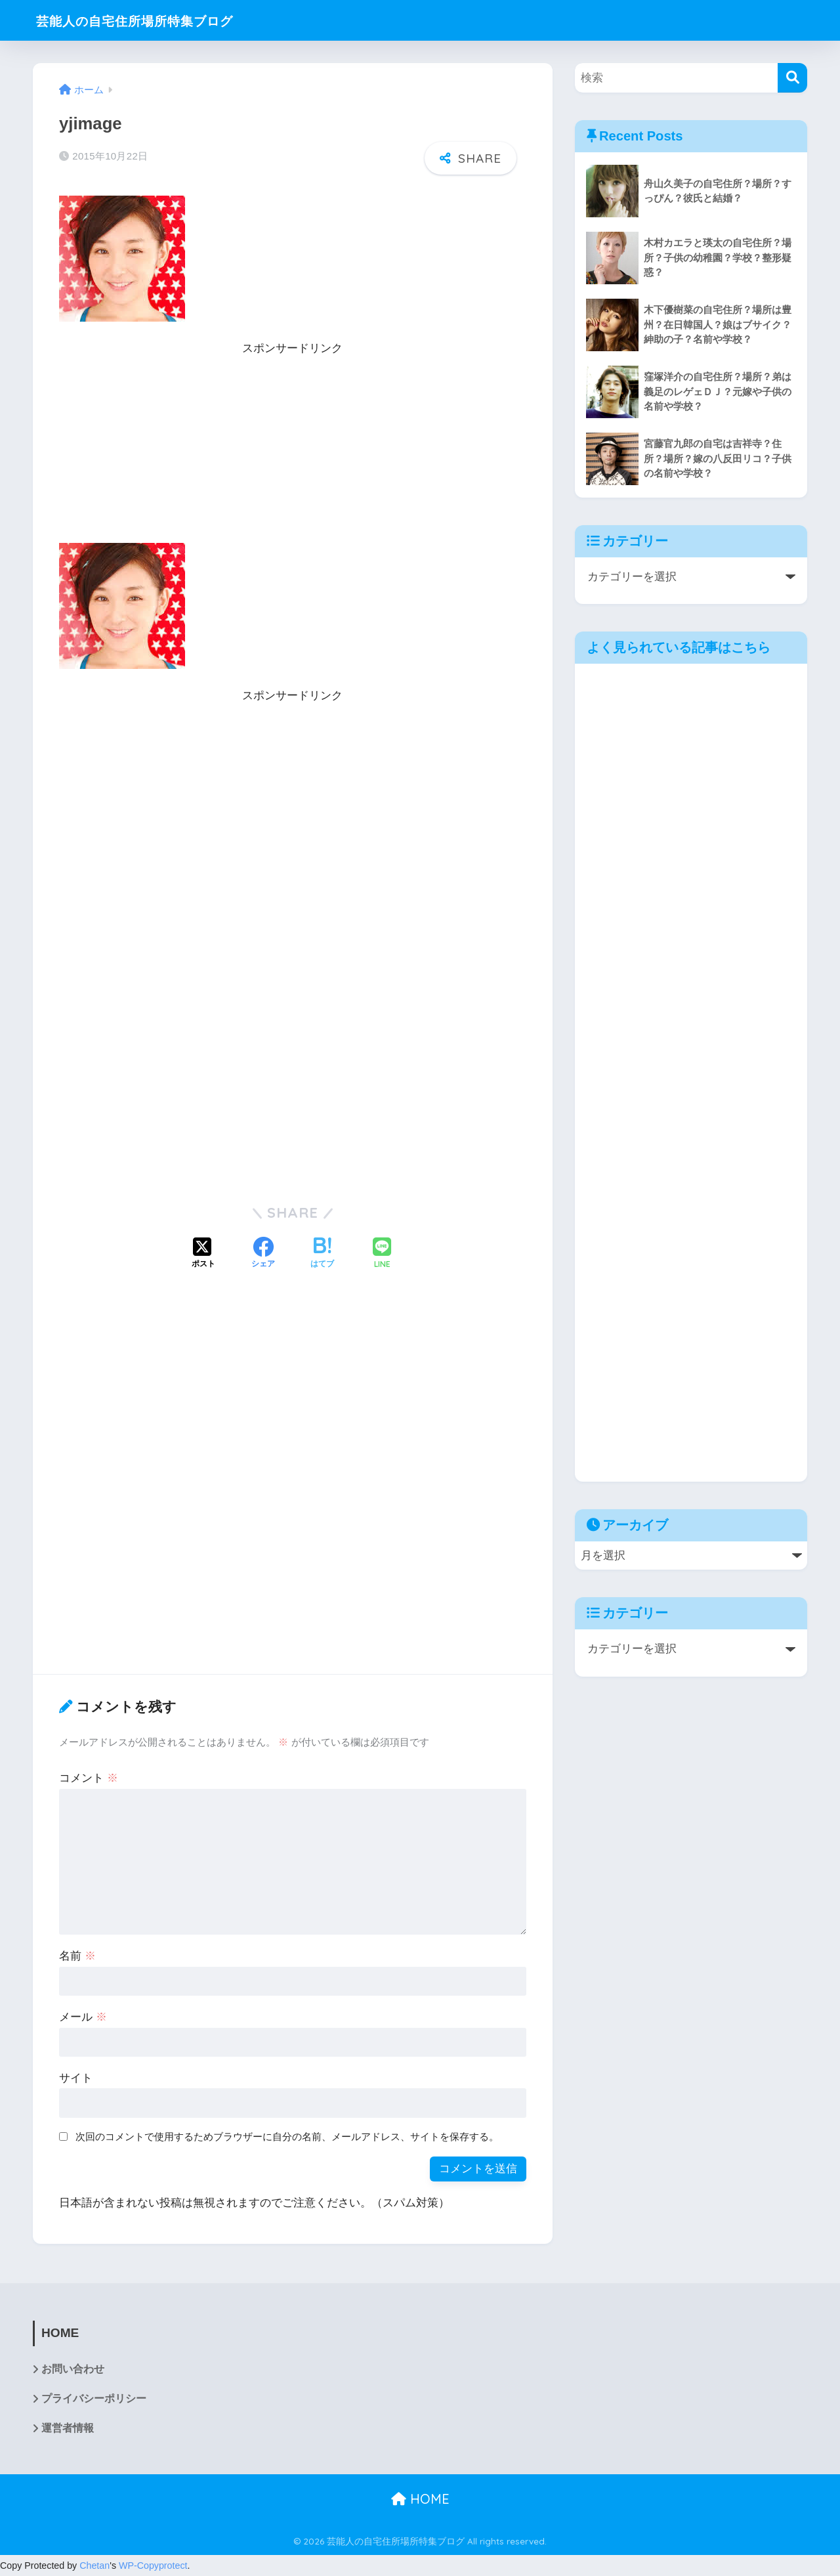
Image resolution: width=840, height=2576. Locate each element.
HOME (420, 2499)
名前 (77, 1956)
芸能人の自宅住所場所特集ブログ (155, 20)
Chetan (94, 2566)
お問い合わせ (72, 2369)
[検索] (792, 78)
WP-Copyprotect (153, 2566)
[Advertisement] (292, 451)
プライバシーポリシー (93, 2399)
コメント (88, 1778)
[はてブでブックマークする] (322, 1254)
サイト (76, 2078)
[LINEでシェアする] (382, 1254)
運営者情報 (67, 2428)
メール (83, 2017)
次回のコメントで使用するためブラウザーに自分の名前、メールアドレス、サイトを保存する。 (287, 2136)
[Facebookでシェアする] (263, 1254)
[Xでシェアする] (203, 1254)
